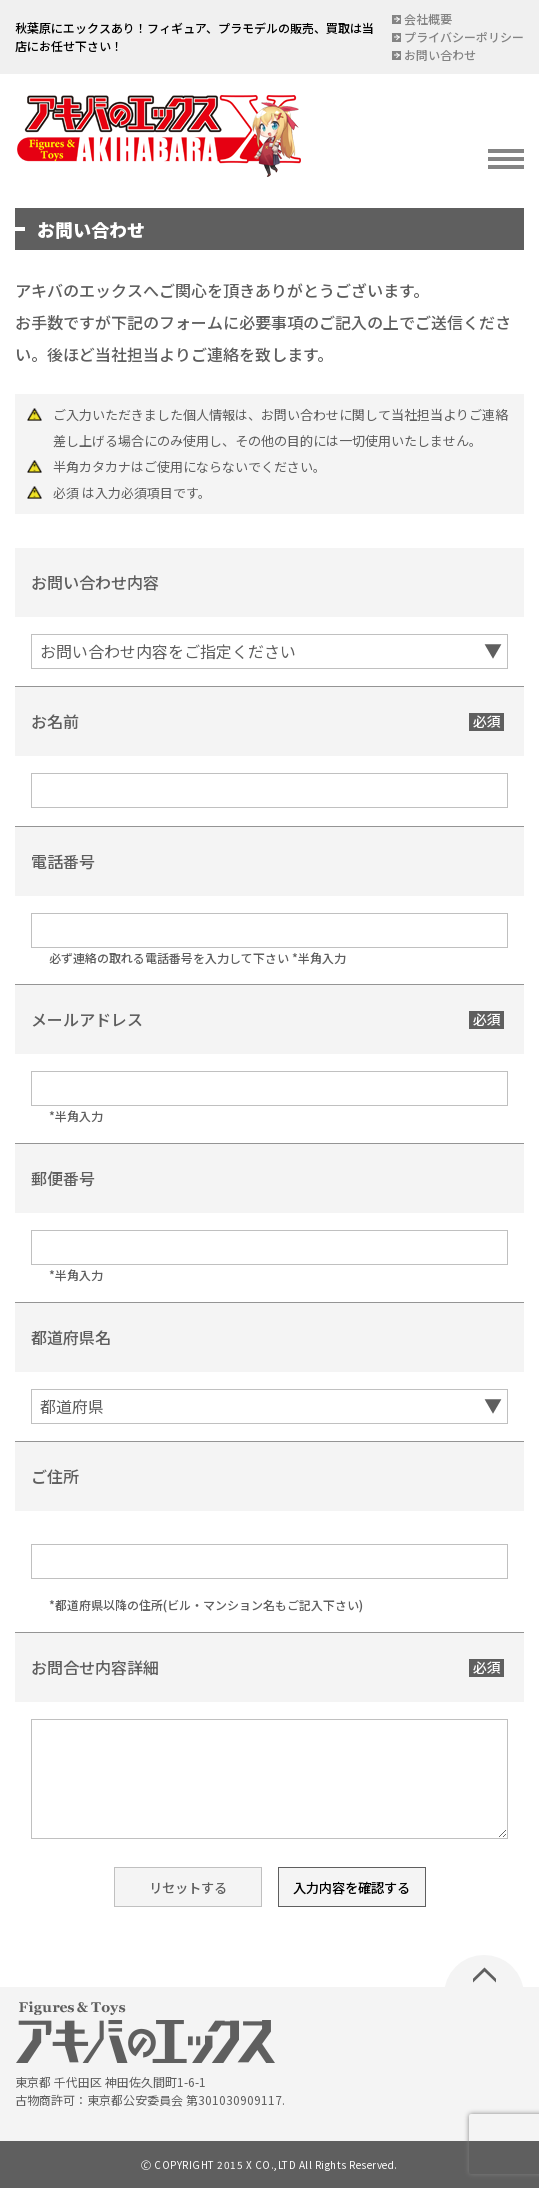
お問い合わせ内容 (95, 582)
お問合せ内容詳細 (95, 1667)
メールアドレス (87, 1019)
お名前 (55, 721)
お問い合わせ (440, 54)
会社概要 (428, 18)
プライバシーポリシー (464, 36)
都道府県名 (71, 1337)
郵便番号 (63, 1178)
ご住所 (55, 1476)
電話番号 (63, 861)
